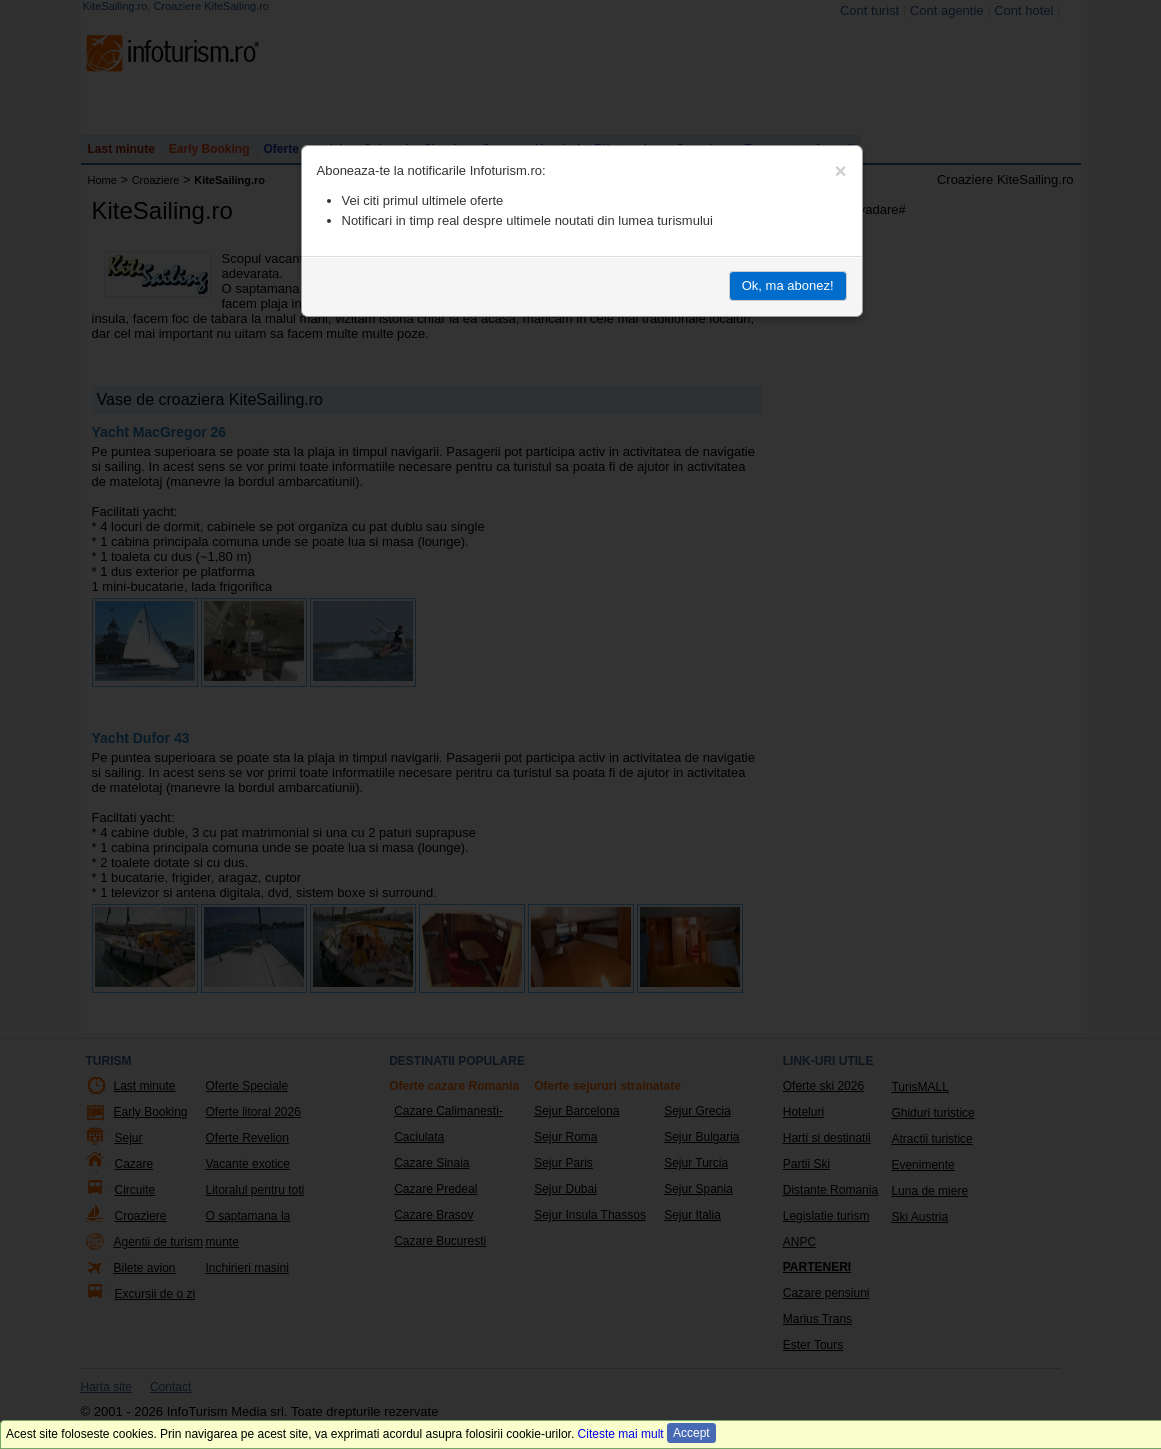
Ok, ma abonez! (788, 285)
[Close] (841, 171)
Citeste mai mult (621, 1434)
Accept (691, 1433)
